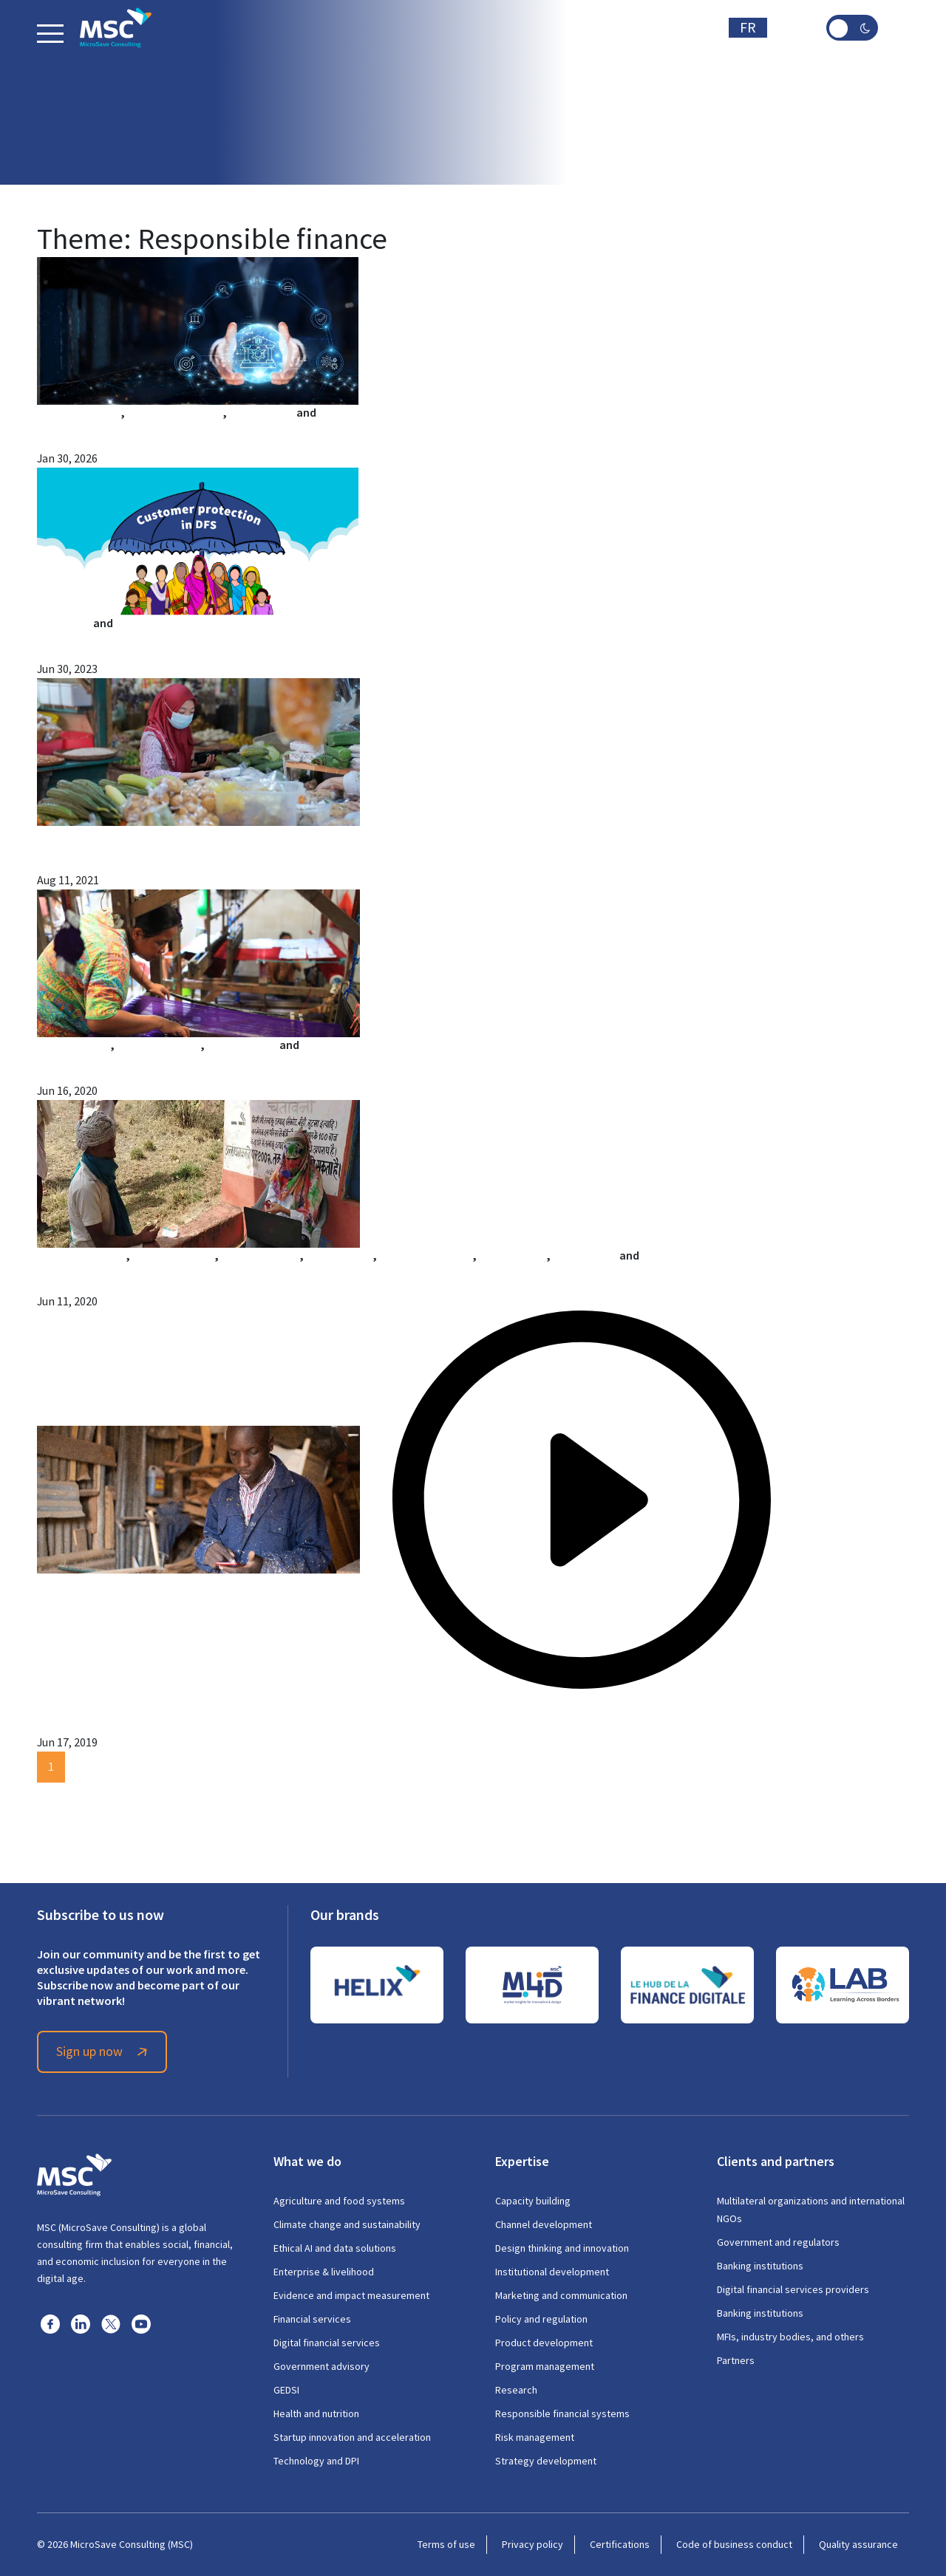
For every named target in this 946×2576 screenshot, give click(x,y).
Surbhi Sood (585, 1255)
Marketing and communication (561, 2295)
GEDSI (286, 2389)
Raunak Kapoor (342, 1045)
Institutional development (552, 2271)
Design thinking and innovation (562, 2248)
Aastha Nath (261, 412)
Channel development (543, 2224)
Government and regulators (778, 2242)
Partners (736, 2360)
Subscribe (680, 28)
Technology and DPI (316, 2460)
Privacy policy (532, 2544)
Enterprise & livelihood (323, 2271)
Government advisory (321, 2366)
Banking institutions (760, 2265)
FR (748, 27)
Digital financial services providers (793, 2289)
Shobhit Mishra (681, 1255)
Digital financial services (326, 2342)
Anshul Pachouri (78, 412)
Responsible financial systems (562, 2413)
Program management (544, 2366)
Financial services (312, 2319)
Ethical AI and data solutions (334, 2248)
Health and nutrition (316, 2413)
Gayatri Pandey (260, 1255)
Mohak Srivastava (425, 1255)
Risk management (534, 2437)
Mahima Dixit (149, 623)
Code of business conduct (734, 2544)
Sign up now (104, 2051)
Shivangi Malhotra (174, 412)
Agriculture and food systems (339, 2200)
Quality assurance (858, 2544)
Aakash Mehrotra (81, 1255)
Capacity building (533, 2200)
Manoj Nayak (339, 1255)
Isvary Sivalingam (83, 1696)
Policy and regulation (541, 2319)
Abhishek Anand (173, 1255)
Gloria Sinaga (242, 1045)
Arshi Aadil (64, 623)
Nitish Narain (512, 1255)
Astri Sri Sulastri (158, 1045)
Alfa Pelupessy (73, 1045)
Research (516, 2389)
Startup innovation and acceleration (352, 2437)
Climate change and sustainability (347, 2224)
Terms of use (446, 2544)
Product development (544, 2342)
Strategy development (545, 2460)
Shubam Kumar (359, 412)
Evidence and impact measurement (351, 2295)
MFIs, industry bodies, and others (790, 2336)
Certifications (620, 2544)
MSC (47, 833)
